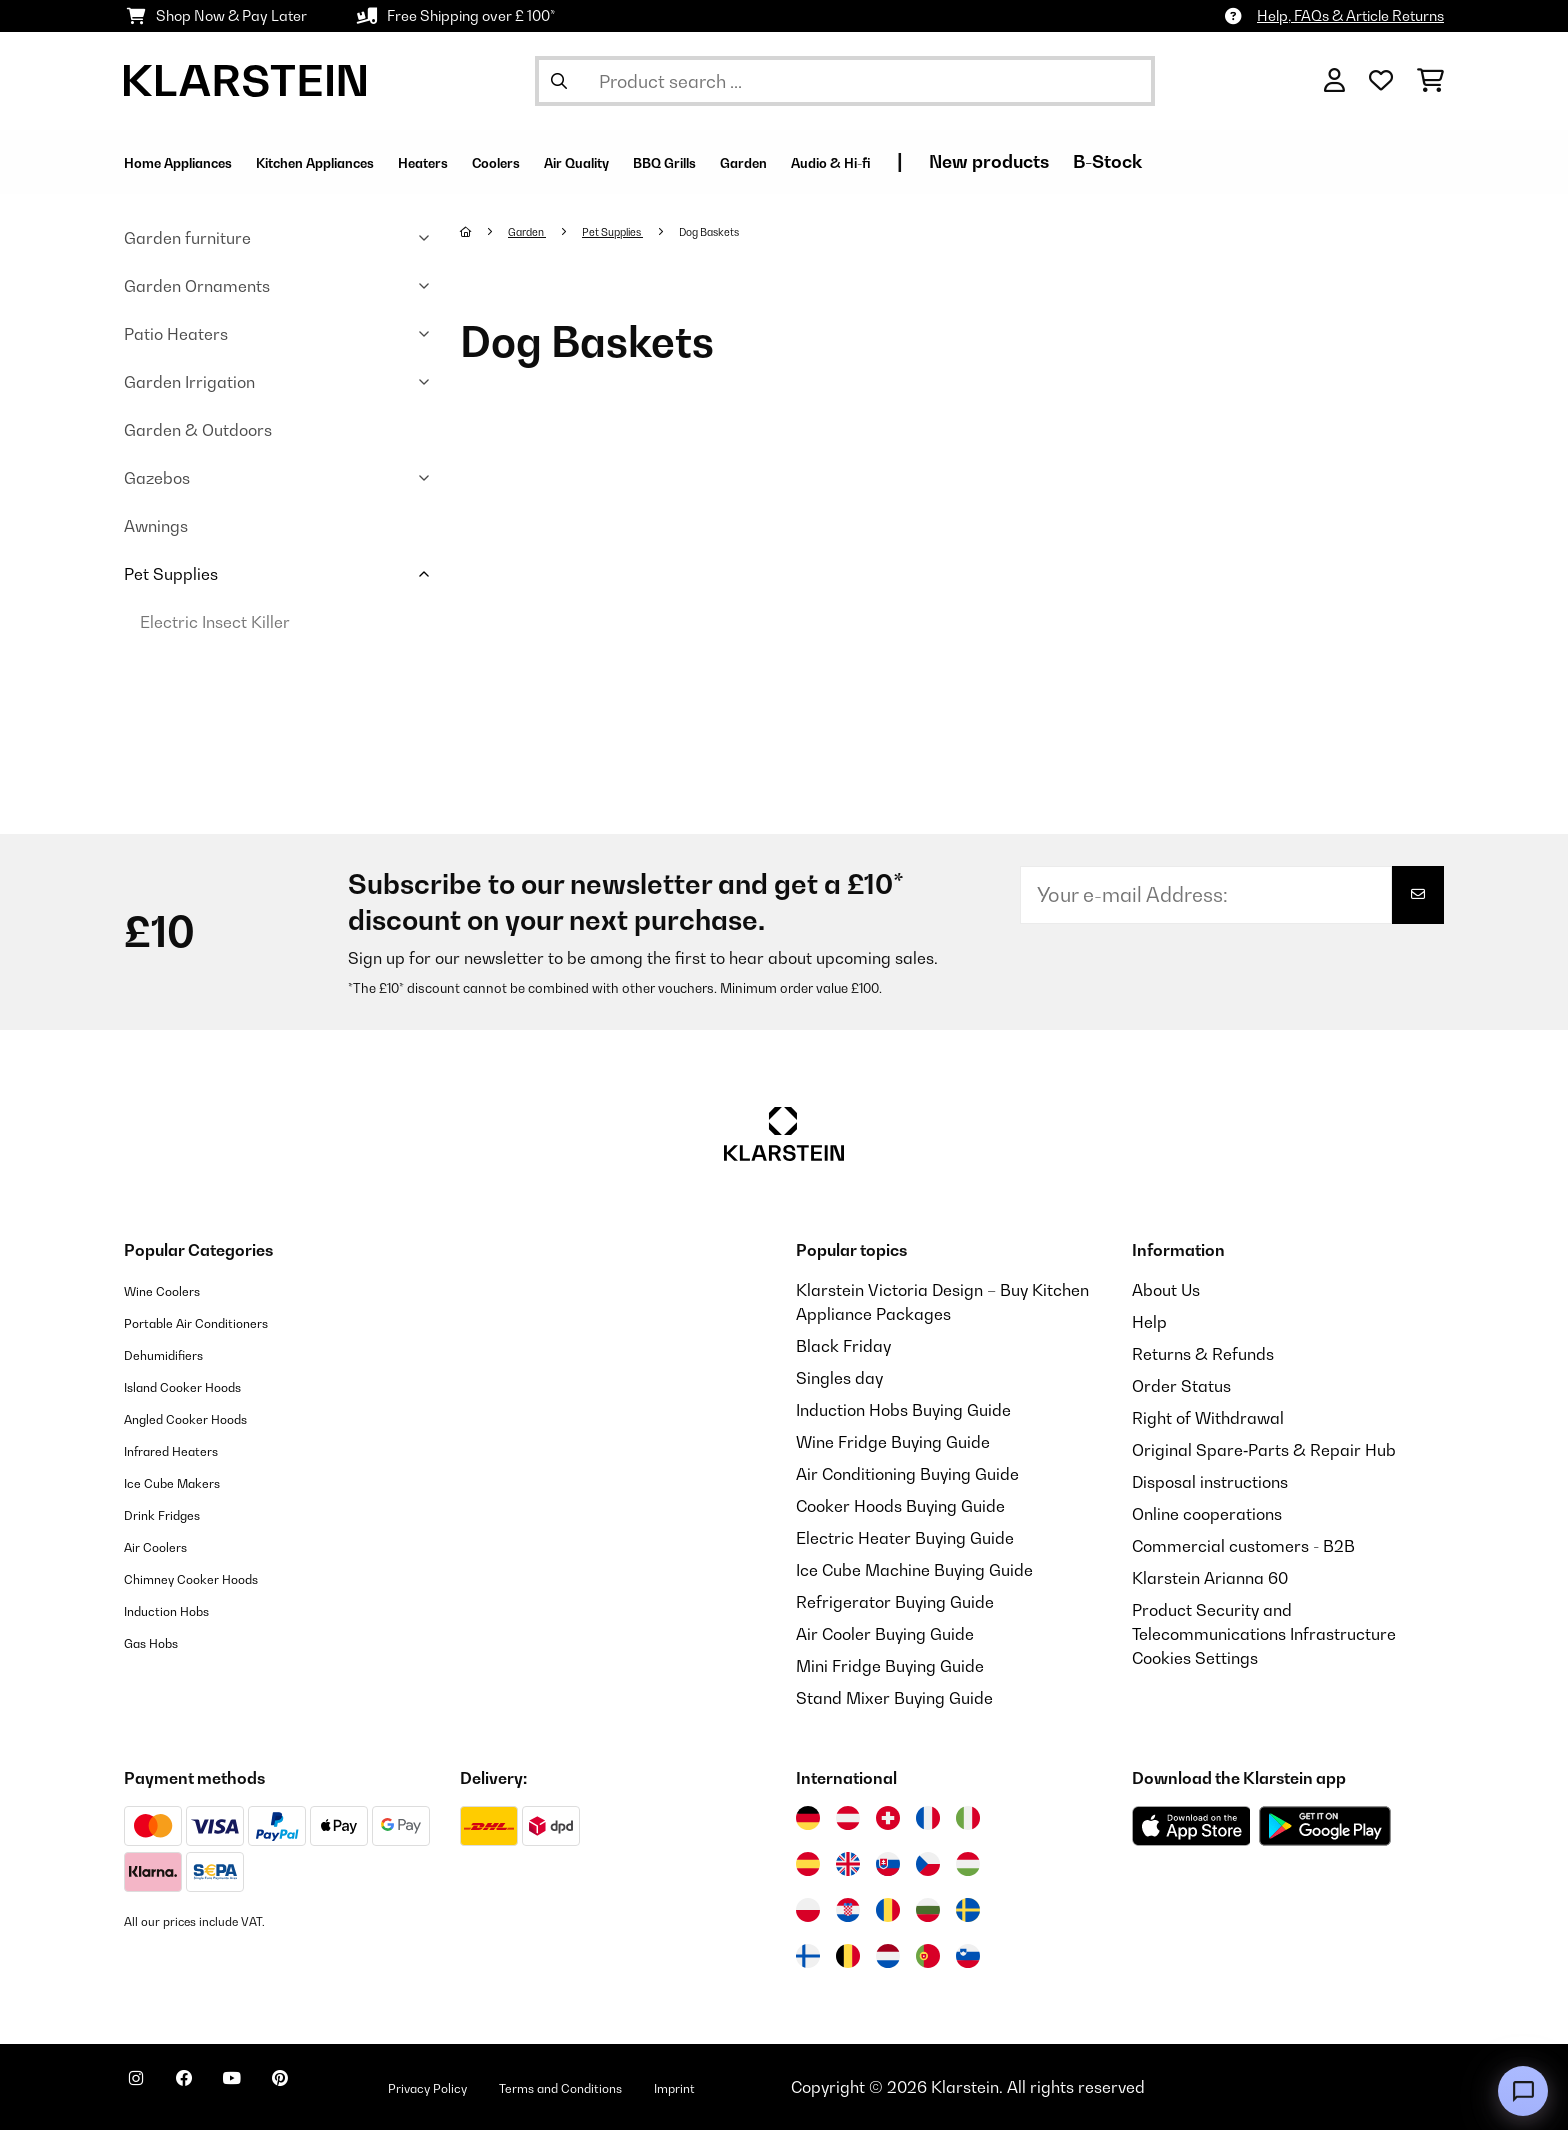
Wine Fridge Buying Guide (893, 1442)
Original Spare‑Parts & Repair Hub (1264, 1450)
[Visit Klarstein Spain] (808, 1864)
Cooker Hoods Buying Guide (900, 1506)
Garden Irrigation (189, 382)
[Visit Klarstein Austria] (848, 1818)
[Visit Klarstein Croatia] (848, 1910)
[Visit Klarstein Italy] (968, 1818)
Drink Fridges (174, 1514)
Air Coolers (165, 1546)
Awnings (156, 526)
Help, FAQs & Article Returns (1350, 15)
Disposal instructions (1210, 1482)
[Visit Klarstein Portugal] (928, 1956)
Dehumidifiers (176, 1354)
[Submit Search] (559, 81)
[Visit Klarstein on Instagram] (144, 2090)
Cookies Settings (1195, 1658)
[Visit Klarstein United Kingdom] (848, 1864)
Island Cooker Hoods (201, 1386)
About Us (1166, 1290)
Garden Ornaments (197, 286)
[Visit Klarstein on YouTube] (272, 2090)
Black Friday (843, 1346)
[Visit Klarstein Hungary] (968, 1864)
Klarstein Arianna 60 (1210, 1578)
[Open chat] (1523, 2091)
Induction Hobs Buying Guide (903, 1410)
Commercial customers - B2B (1243, 1546)
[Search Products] (845, 81)
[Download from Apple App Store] (1191, 1826)
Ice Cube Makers (187, 1482)
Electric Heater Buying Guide (905, 1538)
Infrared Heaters (187, 1450)
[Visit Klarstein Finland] (808, 1956)
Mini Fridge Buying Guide (890, 1666)
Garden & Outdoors (198, 430)
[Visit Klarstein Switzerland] (888, 1818)
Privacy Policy (504, 2087)
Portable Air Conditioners (219, 1322)
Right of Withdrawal (1208, 1418)
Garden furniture (187, 238)
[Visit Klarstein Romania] (888, 1910)
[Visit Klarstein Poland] (808, 1910)
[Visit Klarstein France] (928, 1818)
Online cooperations (1207, 1514)
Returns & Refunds (1203, 1354)
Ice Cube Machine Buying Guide (914, 1570)
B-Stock (1334, 161)
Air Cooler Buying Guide (885, 1634)
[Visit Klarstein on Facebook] (208, 2090)
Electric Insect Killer (215, 622)
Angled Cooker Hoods (205, 1418)
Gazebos (157, 478)
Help (1149, 1322)
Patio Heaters (176, 334)
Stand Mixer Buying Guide (894, 1698)
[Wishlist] (1381, 81)
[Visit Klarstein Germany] (808, 1818)
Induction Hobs (180, 1610)
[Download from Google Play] (1324, 1826)
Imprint (809, 2087)
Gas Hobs (160, 1642)
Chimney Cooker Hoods (211, 1578)
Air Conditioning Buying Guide (907, 1474)
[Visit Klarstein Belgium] (848, 1956)
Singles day (839, 1378)
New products (1216, 161)
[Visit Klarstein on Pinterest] (336, 2090)
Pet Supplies (171, 574)
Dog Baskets (750, 231)
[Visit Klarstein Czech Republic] (928, 1864)
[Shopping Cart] (1430, 81)
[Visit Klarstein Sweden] (968, 1910)
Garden (535, 231)
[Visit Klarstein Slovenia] (968, 1956)
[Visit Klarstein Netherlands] (888, 1956)
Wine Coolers (173, 1290)
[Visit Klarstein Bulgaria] (928, 1910)
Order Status (1181, 1386)
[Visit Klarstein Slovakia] (888, 1864)
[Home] (485, 231)
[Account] (1334, 81)
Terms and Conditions (669, 2087)
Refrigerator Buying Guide (895, 1602)
